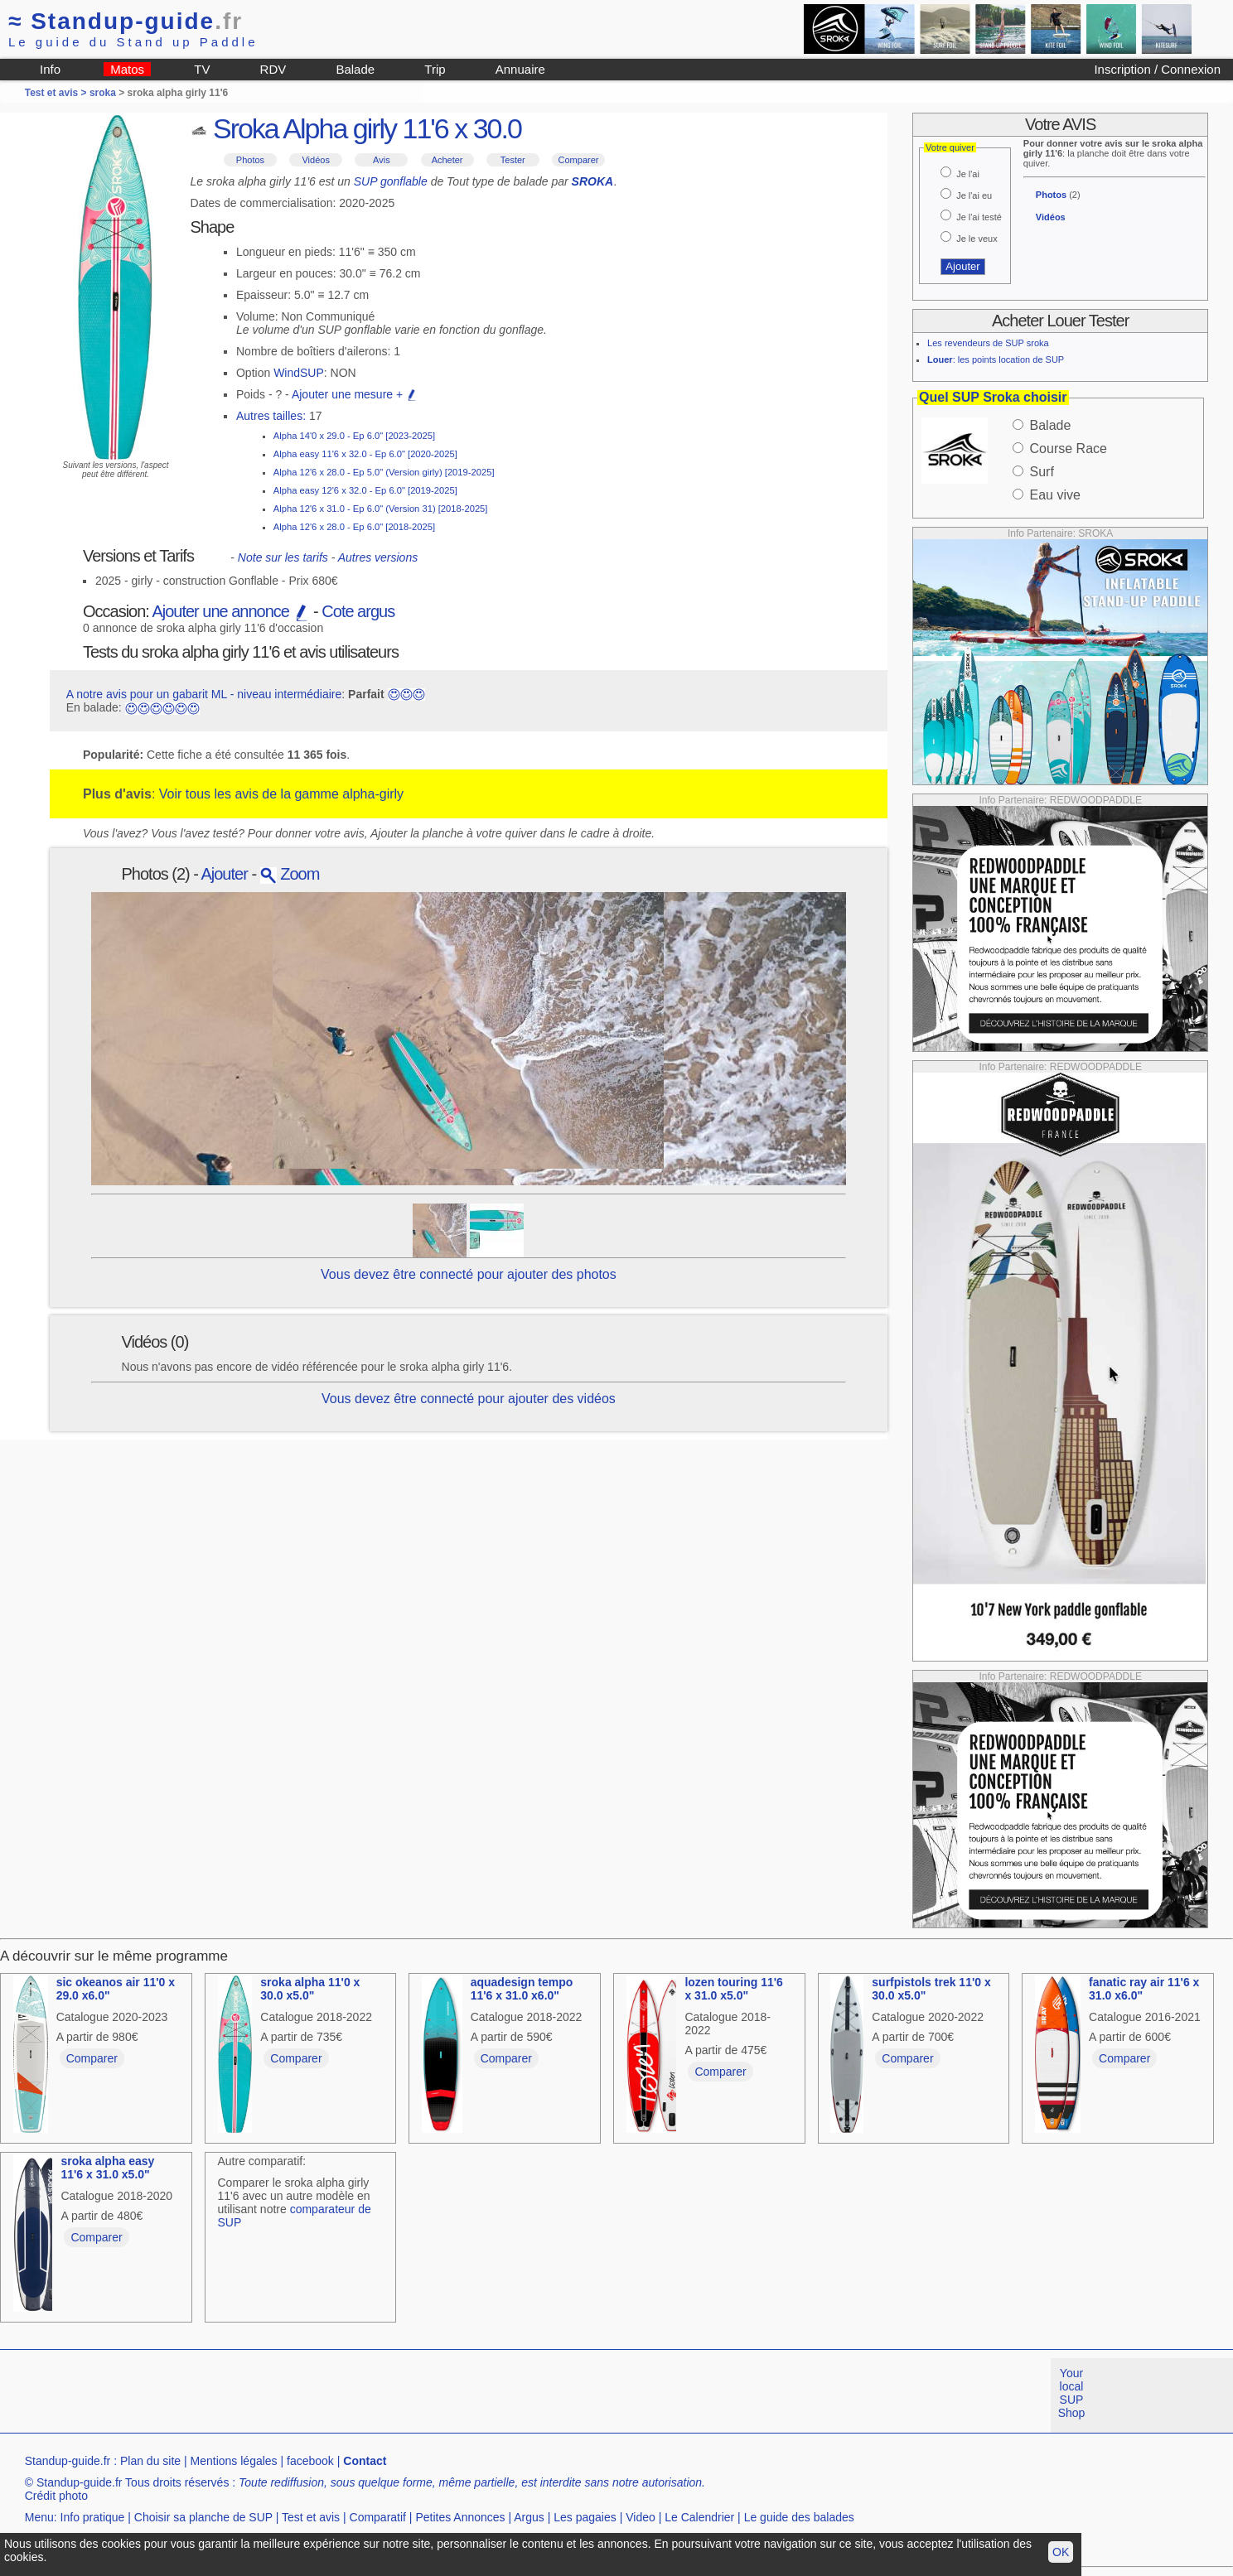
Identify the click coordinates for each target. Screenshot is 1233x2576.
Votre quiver (950, 147)
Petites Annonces (460, 2517)
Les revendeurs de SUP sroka (988, 343)
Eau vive (1055, 495)
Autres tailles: (271, 415)
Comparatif (378, 2517)
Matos (127, 69)
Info (50, 69)
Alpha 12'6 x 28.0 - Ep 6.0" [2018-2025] (354, 527)
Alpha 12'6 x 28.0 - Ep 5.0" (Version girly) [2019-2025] (384, 472)
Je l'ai (967, 174)
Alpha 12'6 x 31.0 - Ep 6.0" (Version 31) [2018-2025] (380, 509)
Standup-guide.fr (68, 2460)
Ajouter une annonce (230, 611)
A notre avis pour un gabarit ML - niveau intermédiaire (204, 694)
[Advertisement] (301, 2395)
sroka (102, 93)
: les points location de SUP (995, 359)
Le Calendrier (699, 2517)
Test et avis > (57, 93)
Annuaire (520, 69)
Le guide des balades (799, 2517)
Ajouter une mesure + (355, 394)
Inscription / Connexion (1157, 69)
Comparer (578, 160)
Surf (1042, 472)
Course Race (1068, 448)
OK (1060, 2552)
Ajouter (224, 874)
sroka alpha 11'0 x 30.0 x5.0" (310, 1988)
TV (202, 69)
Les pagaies (585, 2517)
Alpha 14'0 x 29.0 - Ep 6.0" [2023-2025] (354, 436)
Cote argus (358, 611)
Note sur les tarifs (283, 557)
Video (640, 2517)
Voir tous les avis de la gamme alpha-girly (281, 794)
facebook (310, 2460)
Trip (434, 69)
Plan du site (150, 2460)
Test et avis (311, 2517)
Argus (529, 2517)
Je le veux (977, 239)
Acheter (447, 160)
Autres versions (378, 557)
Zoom (290, 874)
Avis (381, 160)
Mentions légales (234, 2460)
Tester (512, 160)
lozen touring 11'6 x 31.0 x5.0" (733, 1988)
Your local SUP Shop (1072, 2392)
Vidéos (315, 160)
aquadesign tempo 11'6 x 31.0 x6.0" (522, 1988)
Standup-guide (125, 21)
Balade (355, 69)
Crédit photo (56, 2495)
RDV (273, 69)
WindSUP (298, 372)
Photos (250, 160)
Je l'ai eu (974, 195)
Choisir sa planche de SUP (203, 2517)
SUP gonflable (391, 181)
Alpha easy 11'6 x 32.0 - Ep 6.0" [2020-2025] (365, 454)
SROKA (593, 181)
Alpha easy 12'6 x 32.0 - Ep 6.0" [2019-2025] (365, 490)
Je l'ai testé (979, 217)
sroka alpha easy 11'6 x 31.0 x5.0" (107, 2167)
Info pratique (92, 2517)
